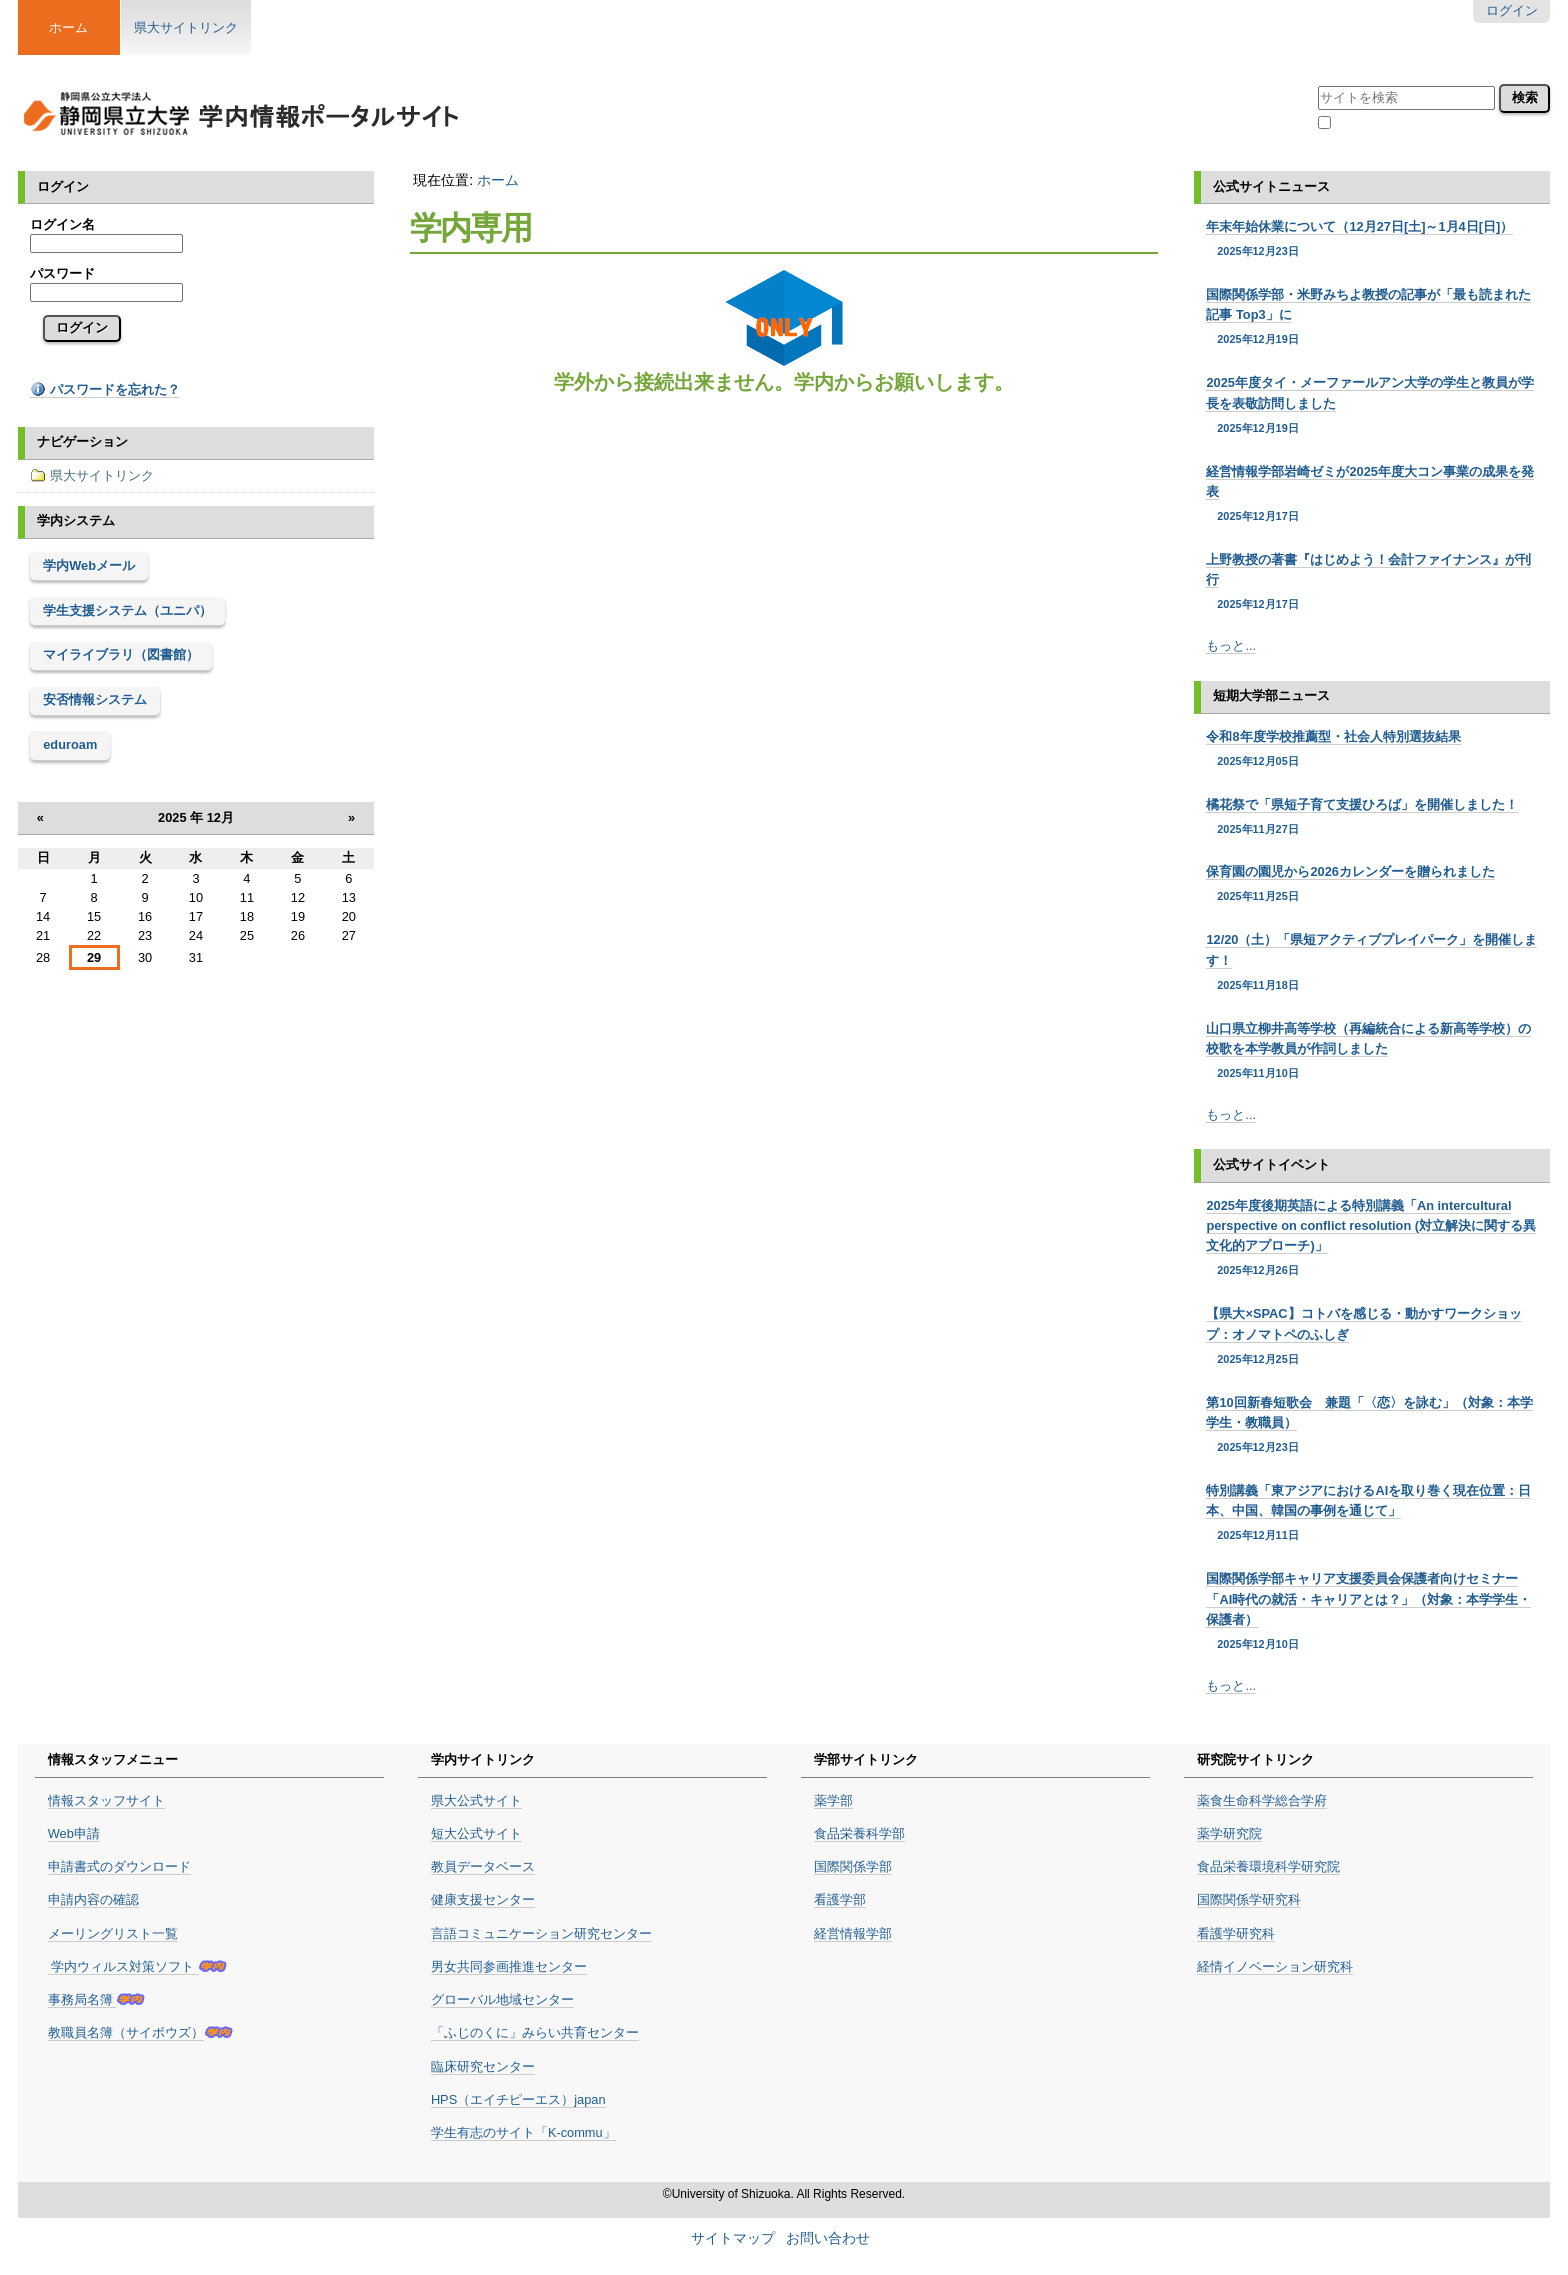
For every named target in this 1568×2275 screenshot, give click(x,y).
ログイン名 (62, 224)
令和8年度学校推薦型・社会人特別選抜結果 (1371, 749)
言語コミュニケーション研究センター (541, 1933)
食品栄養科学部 (859, 1833)
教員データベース (483, 1866)
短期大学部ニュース (1271, 695)
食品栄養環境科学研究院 (1268, 1866)
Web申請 (74, 1833)
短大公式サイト (476, 1833)
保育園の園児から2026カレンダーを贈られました (1371, 884)
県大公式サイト (476, 1800)
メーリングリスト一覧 (113, 1933)
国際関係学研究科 (1249, 1899)
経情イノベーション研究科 (1275, 1966)
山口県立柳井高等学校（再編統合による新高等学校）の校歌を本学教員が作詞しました (1371, 1051)
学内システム (76, 520)
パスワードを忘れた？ (105, 389)
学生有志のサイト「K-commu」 (523, 2132)
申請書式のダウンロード (119, 1866)
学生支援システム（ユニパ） (127, 610)
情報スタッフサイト (106, 1800)
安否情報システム (95, 699)
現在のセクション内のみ (1406, 124)
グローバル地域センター (502, 1999)
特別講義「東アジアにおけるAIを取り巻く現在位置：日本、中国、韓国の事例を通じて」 (1371, 1513)
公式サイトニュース (1271, 186)
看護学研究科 (1236, 1933)
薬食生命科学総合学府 (1262, 1800)
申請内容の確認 (93, 1899)
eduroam (70, 744)
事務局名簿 (82, 1999)
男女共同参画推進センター (509, 1966)
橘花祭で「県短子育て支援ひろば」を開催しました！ (1371, 817)
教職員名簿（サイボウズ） (126, 2032)
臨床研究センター (483, 2066)
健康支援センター (483, 1899)
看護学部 (840, 1899)
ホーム (498, 180)
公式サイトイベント (1271, 1164)
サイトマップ (733, 2238)
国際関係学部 (853, 1866)
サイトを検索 (1317, 82)
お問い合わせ (828, 2238)
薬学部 (833, 1800)
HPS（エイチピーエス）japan (518, 2099)
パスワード (62, 273)
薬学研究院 (1229, 1833)
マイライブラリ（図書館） (121, 654)
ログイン (1512, 10)
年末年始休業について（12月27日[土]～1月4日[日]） (1371, 239)
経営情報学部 (853, 1933)
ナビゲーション (82, 441)
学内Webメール (89, 565)
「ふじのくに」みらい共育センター (535, 2032)
